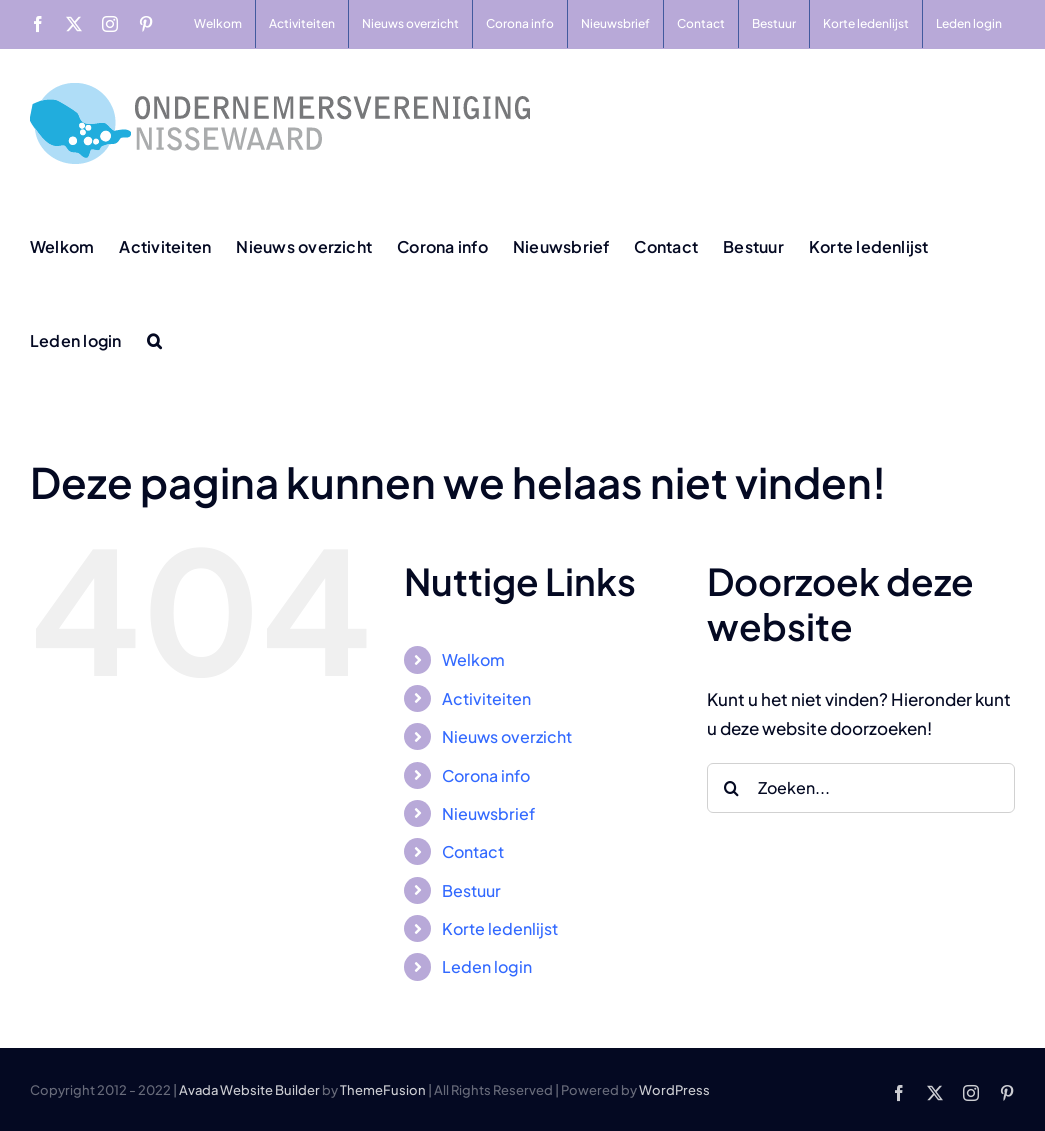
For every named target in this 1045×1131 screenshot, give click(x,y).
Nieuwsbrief (488, 813)
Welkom (473, 659)
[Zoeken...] (861, 788)
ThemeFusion (383, 1090)
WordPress (674, 1090)
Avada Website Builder (249, 1090)
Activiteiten (486, 698)
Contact (473, 851)
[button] (154, 339)
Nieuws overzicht (507, 736)
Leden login (487, 966)
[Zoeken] (732, 788)
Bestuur (471, 890)
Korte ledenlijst (500, 928)
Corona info (486, 775)
